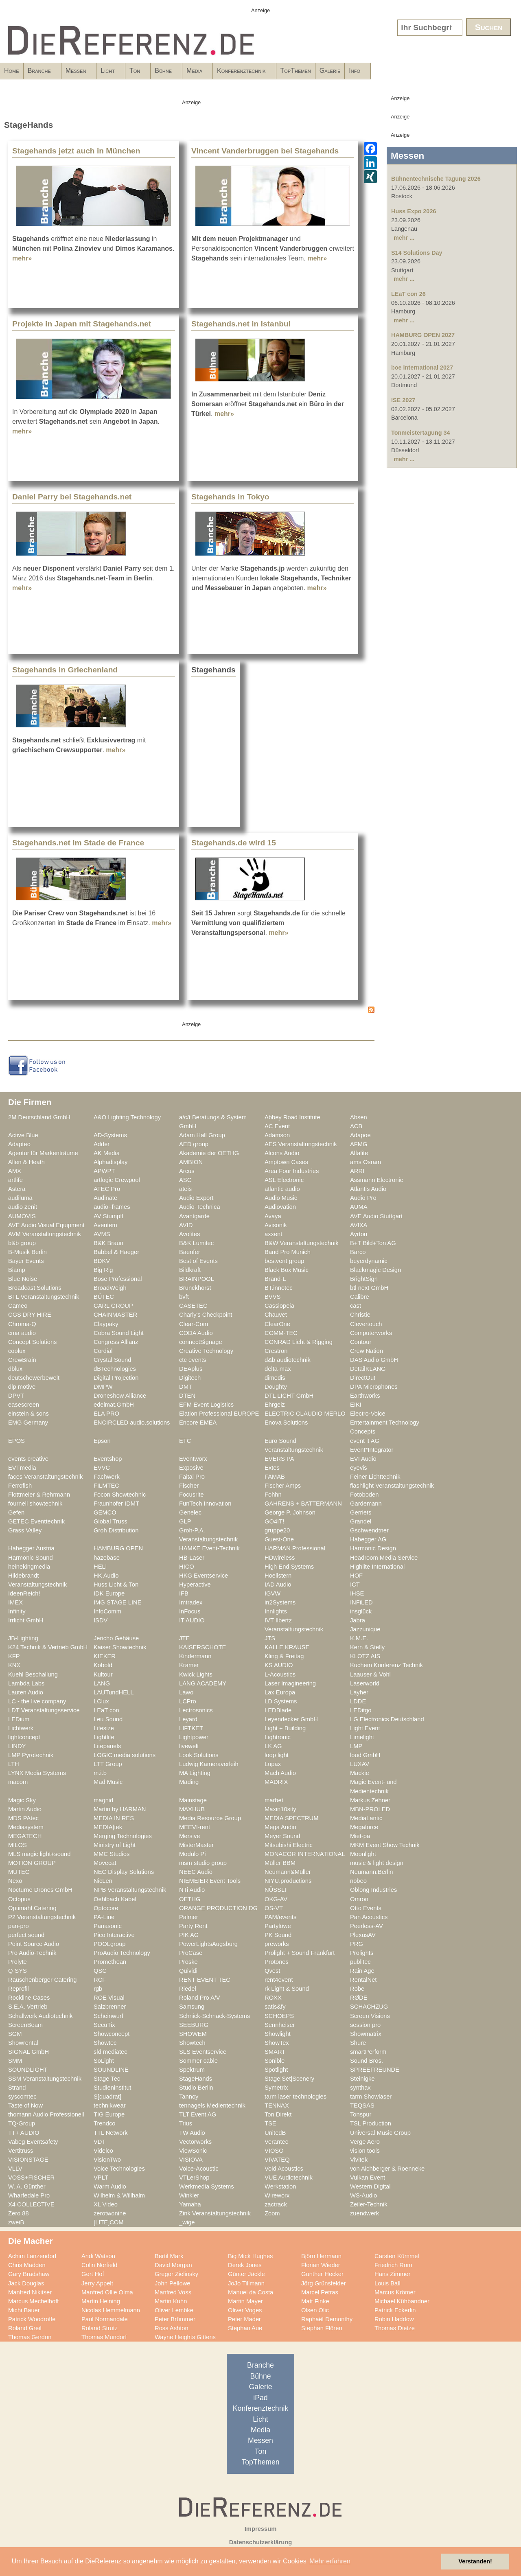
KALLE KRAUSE (287, 1647)
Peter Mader (244, 2319)
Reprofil (18, 1988)
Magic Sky (22, 1800)
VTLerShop (194, 2177)
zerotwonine (110, 2213)
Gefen (16, 1512)
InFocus (189, 1611)
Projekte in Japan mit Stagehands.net (81, 324)
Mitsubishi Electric (289, 1845)
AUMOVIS (22, 1216)
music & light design (376, 1863)
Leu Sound (108, 1719)
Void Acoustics (284, 2168)
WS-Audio (363, 2195)
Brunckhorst (195, 1288)
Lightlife (104, 1737)
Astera (17, 1189)
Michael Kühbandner (401, 2301)
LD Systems (281, 1701)
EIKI (355, 1404)
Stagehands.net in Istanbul (241, 324)
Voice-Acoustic (199, 2168)
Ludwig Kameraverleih (209, 1764)
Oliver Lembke (174, 2310)
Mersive (189, 1836)
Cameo (17, 1305)
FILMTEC (106, 1485)
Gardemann (366, 1503)
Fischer (189, 1485)
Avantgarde (194, 1216)
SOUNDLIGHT (28, 2069)
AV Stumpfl (108, 1216)
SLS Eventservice (202, 2052)
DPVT (16, 1395)
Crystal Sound (112, 1360)
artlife (15, 1180)
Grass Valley (25, 1530)
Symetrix (276, 2087)
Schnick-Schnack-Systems (214, 2016)
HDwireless (280, 1557)
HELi (100, 1566)
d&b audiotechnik (288, 1360)
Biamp (16, 1270)
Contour (360, 1342)
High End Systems (289, 1566)
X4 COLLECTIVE (31, 2204)
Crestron (276, 1351)
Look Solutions (199, 1755)
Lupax (273, 1764)
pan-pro (18, 1926)
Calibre (359, 1296)
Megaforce (364, 1827)
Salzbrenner (110, 2006)
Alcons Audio (282, 1153)
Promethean (110, 1962)
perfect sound (26, 1935)
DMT (185, 1386)
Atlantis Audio (368, 1189)
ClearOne (277, 1324)
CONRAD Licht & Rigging (299, 1342)
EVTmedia (22, 1467)
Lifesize (104, 1728)
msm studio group (203, 1863)
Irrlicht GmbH (26, 1620)
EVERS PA (279, 1458)
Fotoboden (364, 1494)
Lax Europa (280, 1692)
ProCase (190, 1953)
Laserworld (364, 1683)
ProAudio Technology (122, 1953)
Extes (272, 1467)
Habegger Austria (31, 1548)
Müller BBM (280, 1863)
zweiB (16, 2222)
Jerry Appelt (97, 2283)
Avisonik (276, 1225)
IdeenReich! (24, 1593)
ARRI (357, 1171)
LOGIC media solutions (124, 1755)
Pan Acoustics (368, 1917)
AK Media (107, 1153)
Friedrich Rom (393, 2265)
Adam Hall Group (202, 1135)
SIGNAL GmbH (28, 2052)
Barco (358, 1252)
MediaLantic (366, 1818)
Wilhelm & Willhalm (119, 2195)
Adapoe (360, 1135)
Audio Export (196, 1198)
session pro (365, 2025)
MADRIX (276, 1782)
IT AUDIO (192, 1620)
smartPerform (368, 2052)
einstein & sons (28, 1413)
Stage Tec (107, 2078)
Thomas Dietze (394, 2328)
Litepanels (107, 1746)
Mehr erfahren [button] (329, 2561)
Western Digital (370, 2186)
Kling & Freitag (284, 1656)
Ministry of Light (115, 1845)
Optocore (106, 1908)
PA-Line (104, 1917)
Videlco (103, 2150)
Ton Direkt (278, 2114)
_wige (187, 2222)
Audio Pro (363, 1198)
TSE (270, 2123)
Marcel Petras (319, 2292)
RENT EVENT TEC (204, 1979)
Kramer (189, 1665)
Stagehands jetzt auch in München (76, 151)
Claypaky (106, 1324)
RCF (100, 1979)
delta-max (278, 1369)
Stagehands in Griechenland (65, 669)
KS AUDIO (279, 1665)
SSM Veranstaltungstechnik (44, 2078)
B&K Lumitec (196, 1243)
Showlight (278, 2034)
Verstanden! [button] (475, 2561)
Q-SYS (17, 1971)
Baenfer (189, 1252)
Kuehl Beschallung (33, 1674)
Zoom (272, 2213)
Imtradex (190, 1602)
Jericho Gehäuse (116, 1638)
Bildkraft (190, 1270)
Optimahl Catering (32, 1908)
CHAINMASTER (115, 1314)
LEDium (18, 1719)
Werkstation (280, 2186)
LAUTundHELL (114, 1692)
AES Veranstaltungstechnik (301, 1144)
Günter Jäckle (246, 2274)
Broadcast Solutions (34, 1288)
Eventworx (193, 1458)
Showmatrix (365, 2034)
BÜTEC (104, 1296)
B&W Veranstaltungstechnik (302, 1243)
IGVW (272, 1593)
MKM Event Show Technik (385, 1845)
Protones (277, 1962)
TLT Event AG (197, 2114)
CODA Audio (196, 1333)
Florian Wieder (320, 2265)
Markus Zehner (370, 1800)
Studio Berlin (196, 2087)
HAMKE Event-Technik (209, 1548)
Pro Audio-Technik (32, 1953)
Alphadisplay (110, 1162)
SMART (275, 2052)
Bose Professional (118, 1279)
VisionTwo (107, 2159)
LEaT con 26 (408, 294)
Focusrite (191, 1494)
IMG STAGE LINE (118, 1602)
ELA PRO (106, 1413)
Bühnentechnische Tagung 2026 (436, 178)
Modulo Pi (192, 1854)
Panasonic (108, 1926)
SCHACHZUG (369, 2006)
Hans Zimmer (392, 2274)
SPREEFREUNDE (374, 2069)
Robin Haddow (394, 2319)
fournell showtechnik (35, 1503)
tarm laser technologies (295, 2096)
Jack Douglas (26, 2283)
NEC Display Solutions (124, 1872)
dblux (15, 1369)
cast (355, 1305)
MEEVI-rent (194, 1827)
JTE (184, 1638)
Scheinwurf (108, 2016)
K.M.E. (359, 1638)
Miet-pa (360, 1836)
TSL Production (370, 2123)
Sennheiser (280, 2025)
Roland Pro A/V (199, 1997)
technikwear (110, 2105)
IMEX (15, 1602)
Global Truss (110, 1521)
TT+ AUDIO (23, 2133)
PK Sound (278, 1935)
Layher (359, 1692)
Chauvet (276, 1314)
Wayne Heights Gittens (185, 2337)
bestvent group (284, 1261)
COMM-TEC (281, 1333)
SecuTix (104, 2025)
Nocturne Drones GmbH (40, 1890)
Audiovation (280, 1207)
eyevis (358, 1467)
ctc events (192, 1360)
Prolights (361, 1953)
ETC (185, 1441)
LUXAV (359, 1764)
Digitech (190, 1377)
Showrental (23, 2043)
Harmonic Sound (30, 1557)
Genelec (190, 1512)
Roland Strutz (99, 2328)
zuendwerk (364, 2213)
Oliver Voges (245, 2310)
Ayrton (358, 1234)
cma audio (22, 1333)
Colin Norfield (99, 2265)
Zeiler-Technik (368, 2204)
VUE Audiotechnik (289, 2177)
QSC (100, 1971)
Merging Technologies (123, 1836)
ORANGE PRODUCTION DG (218, 1908)
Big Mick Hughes (250, 2256)
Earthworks (365, 1395)
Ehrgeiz (275, 1404)
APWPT (104, 1171)
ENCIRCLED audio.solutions (132, 1422)
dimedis (275, 1377)
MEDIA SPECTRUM (291, 1818)
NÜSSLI (275, 1890)
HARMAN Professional (295, 1548)
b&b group (22, 1243)
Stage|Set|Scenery (289, 2078)
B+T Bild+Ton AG (373, 1243)
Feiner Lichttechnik (375, 1476)
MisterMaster (196, 1845)
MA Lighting (194, 1773)
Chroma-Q (22, 1324)
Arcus (187, 1171)
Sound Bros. (366, 2060)
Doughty (276, 1386)
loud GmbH (365, 1755)
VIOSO (274, 2150)
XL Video (106, 2204)
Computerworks (371, 1333)
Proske (188, 1962)
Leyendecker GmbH (291, 1719)
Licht (156, 73)
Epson (102, 1441)
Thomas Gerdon (29, 2337)
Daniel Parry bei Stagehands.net (71, 496)
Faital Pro (192, 1476)
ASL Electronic (284, 1180)
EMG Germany (28, 1422)
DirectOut (362, 1377)
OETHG (189, 1899)
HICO (186, 1566)
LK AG (273, 1746)
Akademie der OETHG (209, 1153)
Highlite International (377, 1566)
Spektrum (192, 2069)
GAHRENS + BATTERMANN (303, 1503)
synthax (360, 2087)
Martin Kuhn (171, 2301)
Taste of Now (25, 2105)
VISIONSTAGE (28, 2159)
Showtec (105, 2043)
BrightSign (364, 1279)
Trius (185, 2123)
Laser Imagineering (290, 1683)
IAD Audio (278, 1584)
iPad (260, 2398)
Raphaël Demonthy (326, 2319)
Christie (360, 1314)
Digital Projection (116, 1377)
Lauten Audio (25, 1692)
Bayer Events (26, 1261)
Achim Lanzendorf (32, 2256)
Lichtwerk (20, 1728)
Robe (357, 1988)
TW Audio (192, 2133)
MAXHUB (192, 1809)
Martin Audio (25, 1809)
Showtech (192, 2043)
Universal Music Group (380, 2133)
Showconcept (111, 2034)
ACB (356, 1126)
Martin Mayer (245, 2301)
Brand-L (275, 1279)
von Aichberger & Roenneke (387, 2168)
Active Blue (23, 1135)
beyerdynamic (368, 1261)
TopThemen (405, 70)
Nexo (15, 1881)
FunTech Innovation (205, 1503)
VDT (99, 2141)
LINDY (17, 1746)
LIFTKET (191, 1728)
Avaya (273, 1216)
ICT (355, 1584)
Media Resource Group (210, 1818)
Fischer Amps (283, 1485)
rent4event (279, 1979)
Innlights (276, 1611)
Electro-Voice (367, 1413)
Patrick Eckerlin (395, 2310)
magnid (103, 1800)
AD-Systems (110, 1135)
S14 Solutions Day (416, 253)
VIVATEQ (277, 2159)
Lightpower (193, 1737)
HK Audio (106, 1575)
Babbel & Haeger (116, 1252)
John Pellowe (172, 2283)
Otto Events (365, 1908)
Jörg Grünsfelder (323, 2283)
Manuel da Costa (250, 2292)
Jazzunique (365, 1629)
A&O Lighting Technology (127, 1117)
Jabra (357, 1620)
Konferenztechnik (344, 73)
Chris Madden (27, 2265)
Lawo (186, 1692)
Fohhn (273, 1494)
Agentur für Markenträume (43, 1153)
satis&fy (275, 2006)
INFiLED (361, 1602)
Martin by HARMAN (120, 1809)
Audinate (105, 1198)
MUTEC (18, 1872)
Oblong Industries (373, 1890)
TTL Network (111, 2133)
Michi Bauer (24, 2310)
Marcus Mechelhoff (33, 2301)
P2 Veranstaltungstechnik (42, 1917)
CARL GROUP (113, 1305)
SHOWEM (193, 2034)
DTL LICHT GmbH (289, 1395)
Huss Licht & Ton (116, 1584)
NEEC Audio (195, 1872)
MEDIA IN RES (114, 1818)
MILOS (17, 1845)
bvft (184, 1296)
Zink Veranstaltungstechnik (215, 2213)
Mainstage (193, 1800)
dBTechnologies (115, 1369)
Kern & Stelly (367, 1647)
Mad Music (108, 1782)
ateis (185, 1189)
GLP (185, 1521)
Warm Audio (110, 2186)
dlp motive (21, 1386)
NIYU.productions (288, 1881)
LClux (101, 1701)
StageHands (195, 2078)
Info (499, 73)
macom (18, 1782)
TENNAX (277, 2105)
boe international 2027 (422, 367)
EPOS (16, 1441)
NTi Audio (192, 1890)
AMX (14, 1171)
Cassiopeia (279, 1305)
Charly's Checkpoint (205, 1314)
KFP (14, 1656)
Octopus (19, 1899)
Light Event (365, 1728)
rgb (98, 1988)
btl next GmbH (369, 1288)
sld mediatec (110, 2052)
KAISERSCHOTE (202, 1647)
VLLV (15, 2168)
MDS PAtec (23, 1818)
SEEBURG (193, 2025)
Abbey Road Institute (292, 1117)
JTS (270, 1638)
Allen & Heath (26, 1162)
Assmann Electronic (376, 1180)
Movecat (105, 1863)
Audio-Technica (199, 1207)
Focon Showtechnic (120, 1494)
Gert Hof (92, 2274)
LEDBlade (278, 1710)
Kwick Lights (195, 1674)
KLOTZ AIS (365, 1656)
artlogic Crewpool (117, 1180)
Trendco (104, 2123)
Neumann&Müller (288, 1872)
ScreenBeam (25, 2025)
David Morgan (173, 2265)
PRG (356, 1944)
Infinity (17, 1611)
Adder (101, 1144)
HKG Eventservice (203, 1575)
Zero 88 (18, 2213)
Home (11, 70)
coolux (17, 1351)
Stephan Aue (245, 2328)
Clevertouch (366, 1324)
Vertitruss (20, 2150)
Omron (359, 1899)
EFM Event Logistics (206, 1404)
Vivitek (359, 2159)
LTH (13, 1764)
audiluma (20, 1198)
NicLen (103, 1881)
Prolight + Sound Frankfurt (300, 1953)
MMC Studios (111, 1854)
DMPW (103, 1386)
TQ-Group (21, 2123)
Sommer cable (198, 2060)
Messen (110, 73)
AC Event (277, 1126)
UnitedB (275, 2133)
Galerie (452, 70)
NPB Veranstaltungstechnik (130, 1890)
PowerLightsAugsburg (208, 1944)
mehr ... (404, 237)
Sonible (275, 2060)
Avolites (189, 1234)
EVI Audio (363, 1458)
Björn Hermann (321, 2256)
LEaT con (106, 1710)
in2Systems (280, 1602)
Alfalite (359, 1153)
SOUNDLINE (111, 2069)
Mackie (359, 1773)
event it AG (364, 1441)
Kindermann (195, 1656)
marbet (274, 1800)
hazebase (107, 1557)
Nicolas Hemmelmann (110, 2310)
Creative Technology (206, 1351)
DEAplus (190, 1369)
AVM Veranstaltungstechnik (44, 1234)
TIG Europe (109, 2114)
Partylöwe (278, 1926)
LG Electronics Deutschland (387, 1719)
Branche (60, 73)
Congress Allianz (116, 1342)
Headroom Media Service (384, 1557)
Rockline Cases (29, 1997)
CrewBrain (22, 1360)
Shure (358, 2043)
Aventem (105, 1225)
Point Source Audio (33, 1944)
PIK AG (189, 1935)
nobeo (358, 1881)
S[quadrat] (107, 2096)
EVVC (102, 1467)
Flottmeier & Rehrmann (39, 1494)
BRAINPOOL (196, 1279)
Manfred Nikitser (30, 2292)
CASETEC (193, 1305)
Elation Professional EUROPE (219, 1413)
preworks (277, 1944)
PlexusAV (363, 1935)
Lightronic (278, 1737)
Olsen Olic (315, 2310)
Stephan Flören (321, 2328)
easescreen (23, 1404)
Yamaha (190, 2204)
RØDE (359, 1997)
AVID (186, 1225)
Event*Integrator (371, 1450)
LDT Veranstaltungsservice (44, 1710)
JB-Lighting (23, 1638)
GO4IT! (274, 1521)
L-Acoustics (280, 1674)
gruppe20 (277, 1530)
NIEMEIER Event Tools (210, 1881)
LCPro (187, 1701)
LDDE (358, 1701)
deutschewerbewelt (33, 1377)
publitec (360, 1962)
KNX (14, 1665)
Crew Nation (366, 1351)
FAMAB (275, 1476)
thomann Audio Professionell (46, 2114)
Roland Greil (25, 2328)
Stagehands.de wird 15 (233, 842)
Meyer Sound (282, 1836)
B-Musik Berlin (27, 1252)
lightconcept (24, 1737)
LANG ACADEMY (202, 1683)
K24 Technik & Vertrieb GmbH (48, 1647)
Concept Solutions (32, 1342)
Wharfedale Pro (29, 2195)
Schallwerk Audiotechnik (40, 2016)
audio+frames (112, 1207)
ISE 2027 (403, 400)
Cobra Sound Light (119, 1333)
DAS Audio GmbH (374, 1360)
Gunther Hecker (322, 2274)
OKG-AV (276, 1899)
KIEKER (105, 1656)
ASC (185, 1180)
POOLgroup (110, 1944)
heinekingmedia (29, 1566)
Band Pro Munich (288, 1252)
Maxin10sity (280, 1809)
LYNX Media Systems (37, 1773)
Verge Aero (365, 2141)
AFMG (359, 1144)
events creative (28, 1458)
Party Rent (193, 1926)
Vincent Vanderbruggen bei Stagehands (265, 151)
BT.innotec (279, 1288)
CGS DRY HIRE (29, 1314)
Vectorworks (195, 2141)
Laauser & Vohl (370, 1674)
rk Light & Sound (287, 1988)
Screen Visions (370, 2016)
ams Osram (365, 1162)
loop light (277, 1755)
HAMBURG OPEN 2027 (423, 335)
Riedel (187, 1988)
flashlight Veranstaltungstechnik (392, 1485)
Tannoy (188, 2096)
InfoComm (107, 1611)
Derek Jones (245, 2265)
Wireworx (277, 2195)
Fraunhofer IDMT (116, 1503)
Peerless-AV (366, 1926)
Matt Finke (315, 2301)
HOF (356, 1575)
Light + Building (285, 1728)
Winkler (189, 2195)
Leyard (188, 1719)
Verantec (276, 2141)
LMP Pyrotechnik (30, 1755)
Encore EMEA (198, 1422)
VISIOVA (191, 2159)
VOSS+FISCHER (31, 2177)
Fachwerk (107, 1476)
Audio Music (281, 1198)
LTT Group (108, 1764)
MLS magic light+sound (39, 1854)
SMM (15, 2060)
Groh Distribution (116, 1530)
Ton (197, 73)
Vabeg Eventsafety (33, 2141)
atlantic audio (282, 1189)
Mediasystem (26, 1827)
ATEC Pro (107, 1189)
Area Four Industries (292, 1171)
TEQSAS (362, 2105)
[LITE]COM (109, 2222)
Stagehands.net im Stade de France (78, 842)
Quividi (188, 1971)
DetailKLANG (368, 1369)
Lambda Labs (26, 1683)
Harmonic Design (373, 1548)
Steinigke (362, 2078)
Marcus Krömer (395, 2292)
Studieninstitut (112, 2087)
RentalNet (363, 1979)
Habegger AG (368, 1539)
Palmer (188, 1917)
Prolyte (17, 1962)
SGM (15, 2034)
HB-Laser (191, 1557)
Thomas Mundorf (104, 2337)
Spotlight (276, 2069)
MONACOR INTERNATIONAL (305, 1854)
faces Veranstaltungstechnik (45, 1476)
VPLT (101, 2177)
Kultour (103, 1674)
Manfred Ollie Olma (107, 2292)
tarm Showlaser (371, 2096)
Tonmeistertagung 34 (420, 432)
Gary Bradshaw (28, 2274)
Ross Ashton (171, 2328)
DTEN (187, 1395)
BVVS (272, 1296)
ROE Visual (109, 1997)
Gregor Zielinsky (176, 2274)
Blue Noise (22, 1279)
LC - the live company (37, 1701)
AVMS (102, 1234)
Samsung (191, 2006)
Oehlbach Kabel (115, 1899)
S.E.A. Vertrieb (28, 2006)
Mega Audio (280, 1827)
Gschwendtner (369, 1530)
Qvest (272, 1971)
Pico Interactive (114, 1935)
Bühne (239, 73)
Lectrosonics (196, 1710)
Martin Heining (100, 2301)
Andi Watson (98, 2256)
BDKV (102, 1261)
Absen (358, 1117)
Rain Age (362, 1971)
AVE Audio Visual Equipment (46, 1225)
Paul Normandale (104, 2319)
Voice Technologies (119, 2168)
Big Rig (103, 1270)
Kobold (103, 1665)
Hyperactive (195, 1584)
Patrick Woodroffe (31, 2319)
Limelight (362, 1737)
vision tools (365, 2150)
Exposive (191, 1467)
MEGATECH (25, 1836)
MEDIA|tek (108, 1827)
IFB (183, 1593)
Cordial (103, 1351)
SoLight (104, 2060)
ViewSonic (193, 2150)
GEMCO (105, 1512)
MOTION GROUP (32, 1863)
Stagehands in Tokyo (230, 496)
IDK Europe (109, 1593)
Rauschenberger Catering (42, 1979)
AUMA (359, 1207)
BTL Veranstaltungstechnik (43, 1296)
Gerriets (360, 1512)
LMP (356, 1746)
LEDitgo (360, 1710)
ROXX (273, 1997)
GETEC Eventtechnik (36, 1521)
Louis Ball (387, 2283)
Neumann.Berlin (371, 1872)
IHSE (357, 1593)
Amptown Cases (286, 1162)
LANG (102, 1683)
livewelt (189, 1746)
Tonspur (360, 2114)
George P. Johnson (290, 1512)
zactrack (276, 2204)
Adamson (277, 1135)
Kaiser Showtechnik (120, 1647)
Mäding (189, 1782)
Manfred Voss (173, 2292)
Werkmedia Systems (206, 2186)
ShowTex (277, 2043)
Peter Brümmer (175, 2319)
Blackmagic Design (375, 1270)
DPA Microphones (374, 1386)
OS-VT (274, 1908)
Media (284, 73)
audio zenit (22, 1207)
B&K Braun (108, 1243)
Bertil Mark (169, 2256)
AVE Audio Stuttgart (376, 1216)
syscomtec (22, 2096)
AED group (193, 1144)
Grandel (360, 1521)
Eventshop (108, 1458)
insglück (361, 1611)
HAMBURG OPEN (118, 1548)
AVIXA (358, 1225)
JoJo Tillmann (246, 2283)
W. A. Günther (27, 2186)
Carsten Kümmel (396, 2256)
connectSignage (200, 1342)
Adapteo (19, 1144)
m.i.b (100, 1773)
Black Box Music (287, 1270)
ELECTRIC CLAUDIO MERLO (305, 1413)
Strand (17, 2087)
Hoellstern (278, 1575)
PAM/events (280, 1917)
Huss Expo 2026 (413, 211)
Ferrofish (20, 1485)
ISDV (100, 1620)
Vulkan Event (367, 2177)
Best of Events (198, 1261)
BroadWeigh (110, 1288)
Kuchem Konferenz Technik (386, 1665)
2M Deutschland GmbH (39, 1117)
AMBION (191, 1162)
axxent (273, 1234)
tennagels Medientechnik (212, 2105)
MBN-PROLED (370, 1809)
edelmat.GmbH (114, 1404)
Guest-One (279, 1539)
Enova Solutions (286, 1422)
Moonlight (363, 1854)
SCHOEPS (279, 2016)
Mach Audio (280, 1773)
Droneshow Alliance (120, 1395)
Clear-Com (193, 1324)
